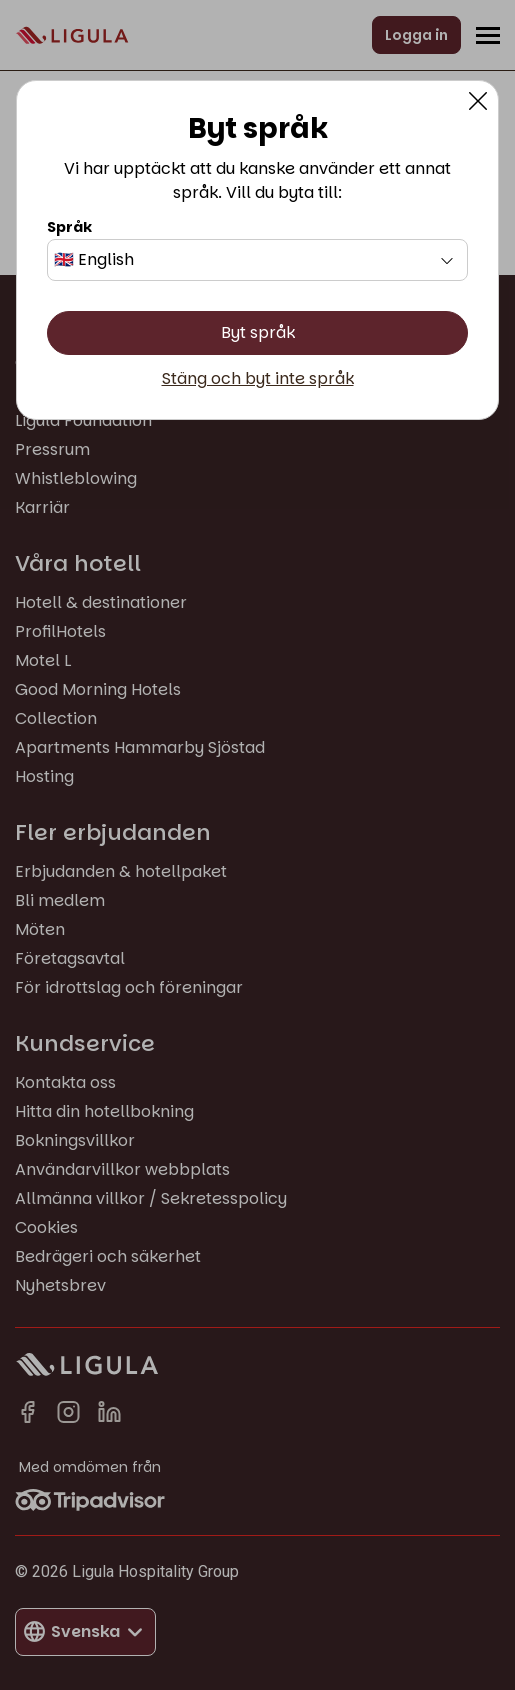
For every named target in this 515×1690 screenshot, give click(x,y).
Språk (69, 227)
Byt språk (258, 332)
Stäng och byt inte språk (258, 379)
